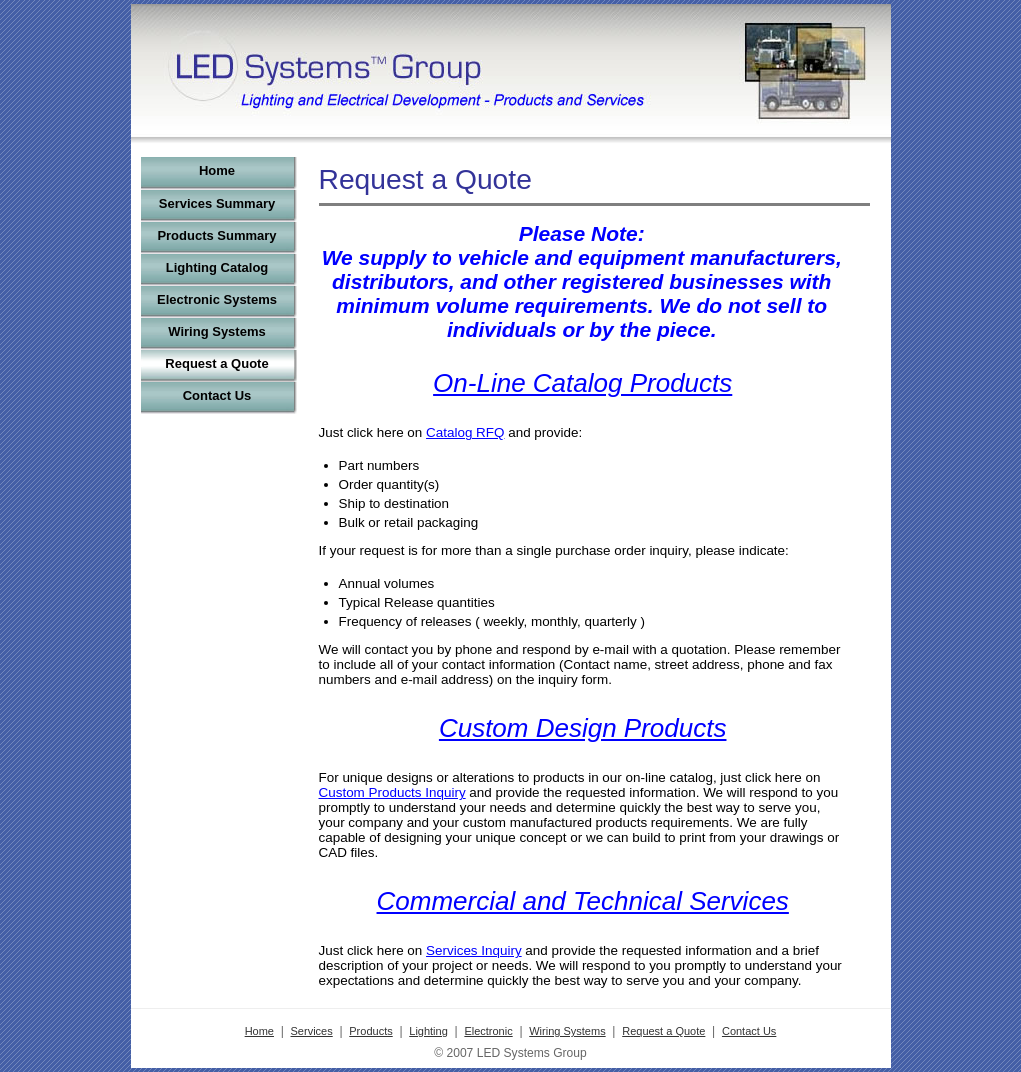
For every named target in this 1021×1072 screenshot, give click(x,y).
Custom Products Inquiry (392, 792)
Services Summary (217, 203)
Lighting (428, 1031)
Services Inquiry (474, 950)
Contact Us (217, 395)
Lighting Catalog (217, 267)
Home (217, 170)
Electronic (488, 1031)
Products (370, 1031)
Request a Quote (216, 363)
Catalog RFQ (465, 432)
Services (312, 1031)
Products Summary (216, 235)
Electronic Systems (217, 299)
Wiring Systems (216, 331)
